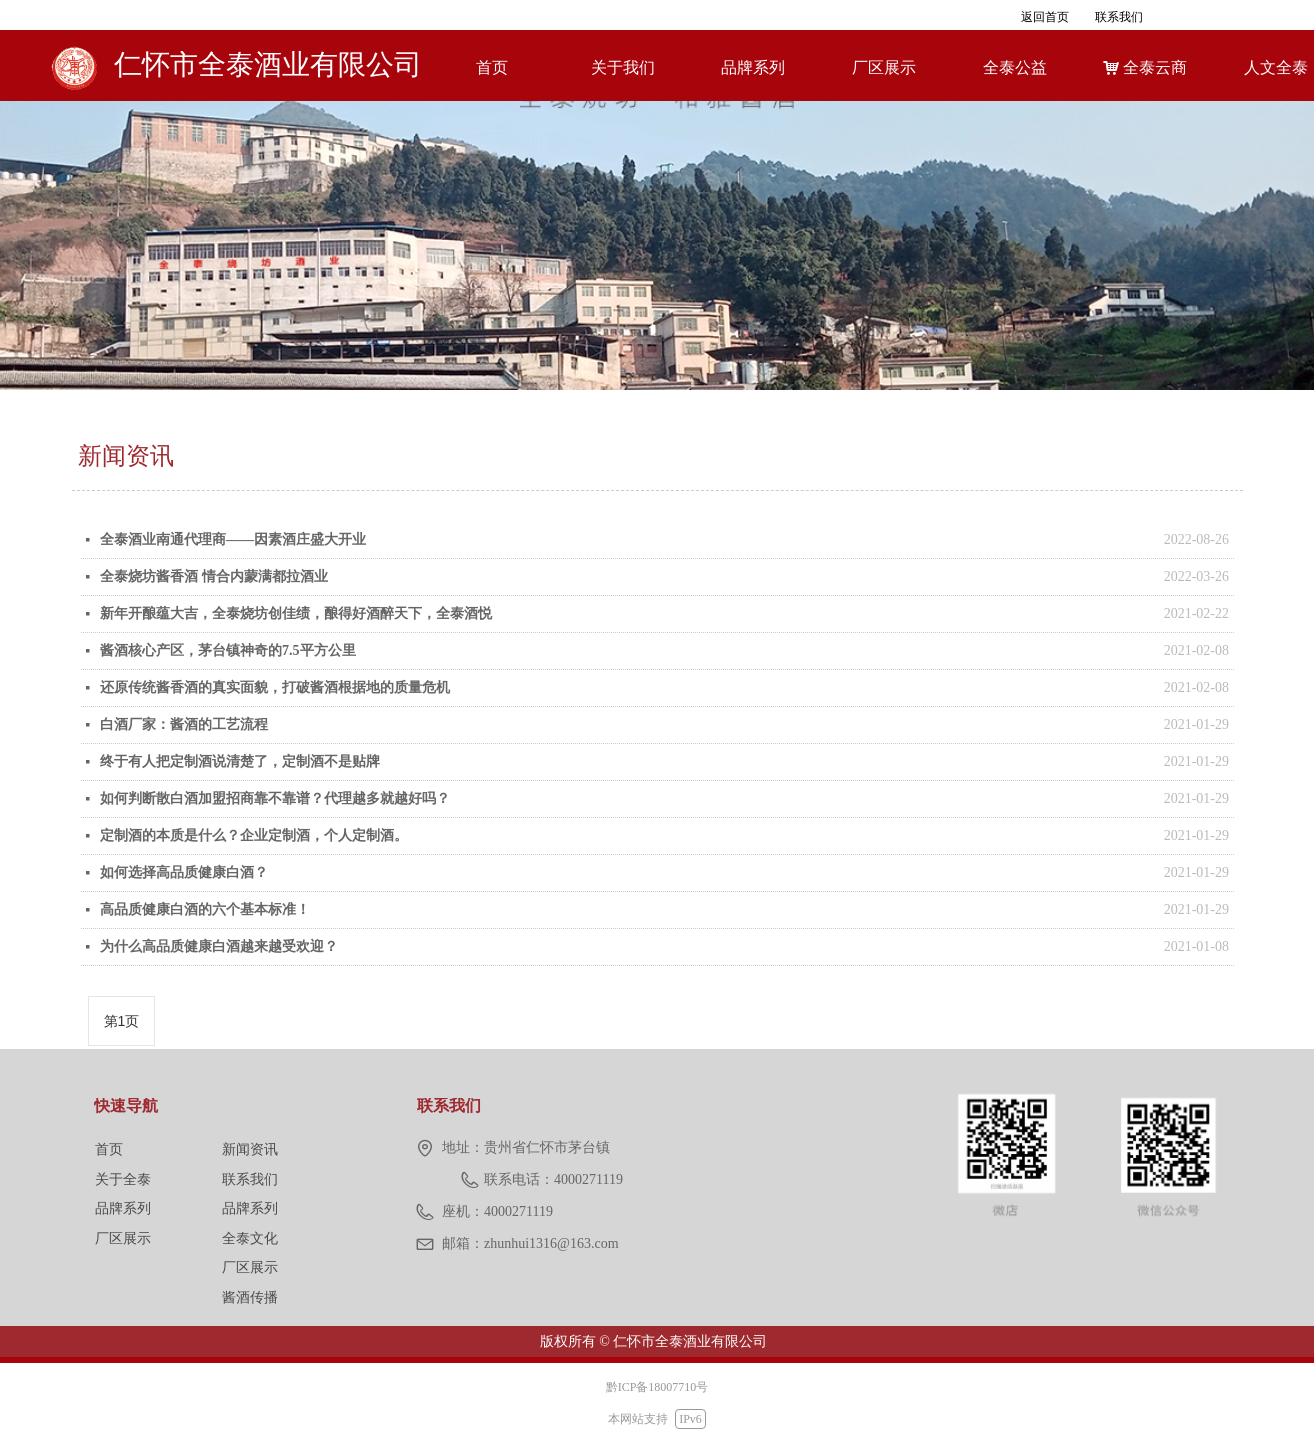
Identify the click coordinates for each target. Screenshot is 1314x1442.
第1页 (122, 1021)
